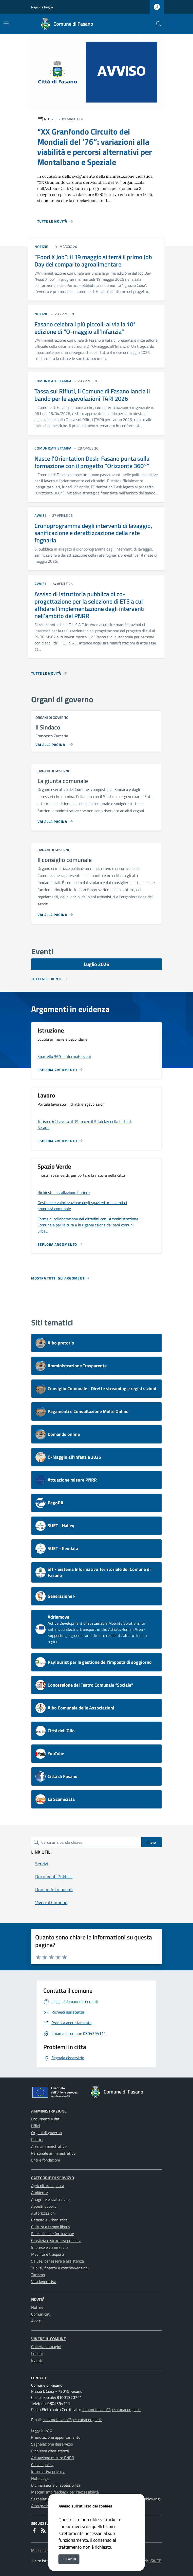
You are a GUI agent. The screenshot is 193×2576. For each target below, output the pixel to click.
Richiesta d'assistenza (50, 2451)
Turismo (38, 2275)
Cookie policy (42, 2465)
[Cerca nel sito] (159, 24)
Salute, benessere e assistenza (57, 2261)
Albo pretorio (42, 2506)
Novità (38, 2299)
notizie (41, 246)
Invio (151, 1842)
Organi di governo (46, 2133)
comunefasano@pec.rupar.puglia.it (111, 2409)
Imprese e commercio (49, 2247)
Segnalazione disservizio (52, 2444)
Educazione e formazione (52, 2234)
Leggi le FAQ (41, 2430)
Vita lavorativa (43, 2282)
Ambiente (39, 2192)
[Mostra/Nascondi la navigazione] (6, 23)
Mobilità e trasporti (47, 2254)
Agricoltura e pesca (47, 2186)
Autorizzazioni (43, 2213)
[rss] (43, 2531)
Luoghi (37, 2353)
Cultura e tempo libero (50, 2227)
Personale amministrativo (53, 2153)
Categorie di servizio (52, 2178)
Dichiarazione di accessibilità (55, 2485)
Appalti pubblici (44, 2206)
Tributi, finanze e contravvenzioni (60, 2268)
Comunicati (41, 2314)
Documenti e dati (46, 2119)
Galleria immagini (46, 2347)
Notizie (37, 2307)
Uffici (35, 2126)
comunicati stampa (52, 381)
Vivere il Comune (48, 2339)
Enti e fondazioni (45, 2160)
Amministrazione (49, 2111)
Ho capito (69, 2558)
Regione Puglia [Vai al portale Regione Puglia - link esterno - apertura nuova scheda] (42, 7)
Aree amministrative (49, 2146)
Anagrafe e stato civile (50, 2199)
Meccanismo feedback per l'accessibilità (65, 2492)
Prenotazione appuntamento (55, 2437)
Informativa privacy (48, 2471)
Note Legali (41, 2478)
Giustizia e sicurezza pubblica (56, 2240)
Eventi (36, 2360)
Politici (37, 2139)
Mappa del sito (43, 2550)
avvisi (40, 515)
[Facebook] (34, 2531)
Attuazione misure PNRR (52, 2458)
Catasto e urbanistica (49, 2220)
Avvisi (36, 2321)
